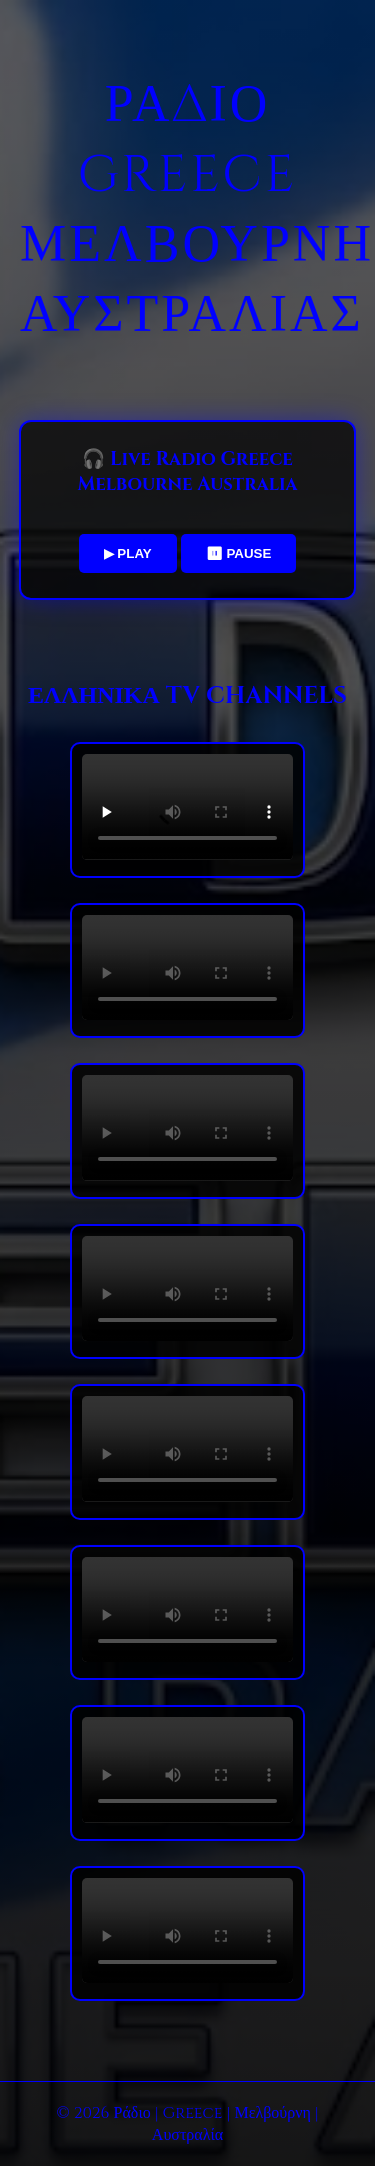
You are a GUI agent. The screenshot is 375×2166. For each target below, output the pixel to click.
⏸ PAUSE (239, 553)
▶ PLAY (128, 553)
